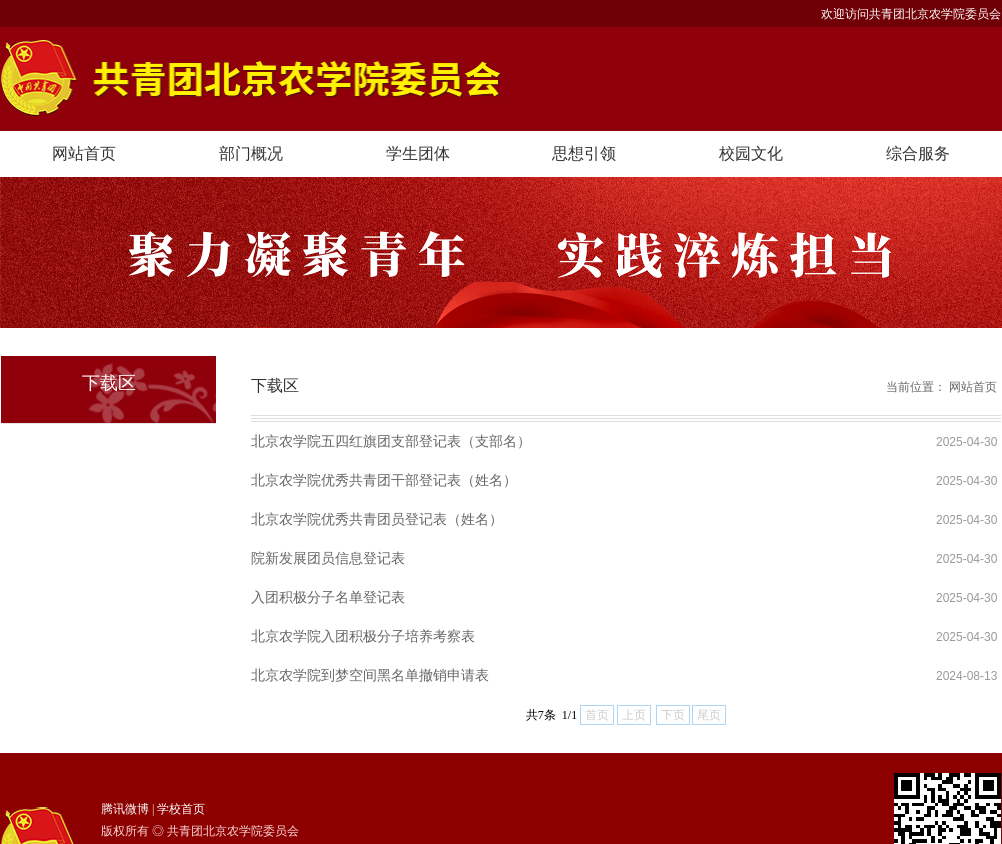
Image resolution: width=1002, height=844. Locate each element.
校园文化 (751, 153)
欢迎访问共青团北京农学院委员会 (911, 14)
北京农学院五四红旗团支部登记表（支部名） (391, 441)
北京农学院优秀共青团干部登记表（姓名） (384, 480)
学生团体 (418, 153)
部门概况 (251, 153)
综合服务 (918, 153)
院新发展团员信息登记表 (328, 558)
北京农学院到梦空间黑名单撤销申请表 (370, 675)
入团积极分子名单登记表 (328, 597)
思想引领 (584, 153)
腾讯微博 (125, 809)
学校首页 (181, 809)
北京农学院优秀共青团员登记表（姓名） (377, 519)
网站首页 (84, 153)
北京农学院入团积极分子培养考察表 (363, 636)
